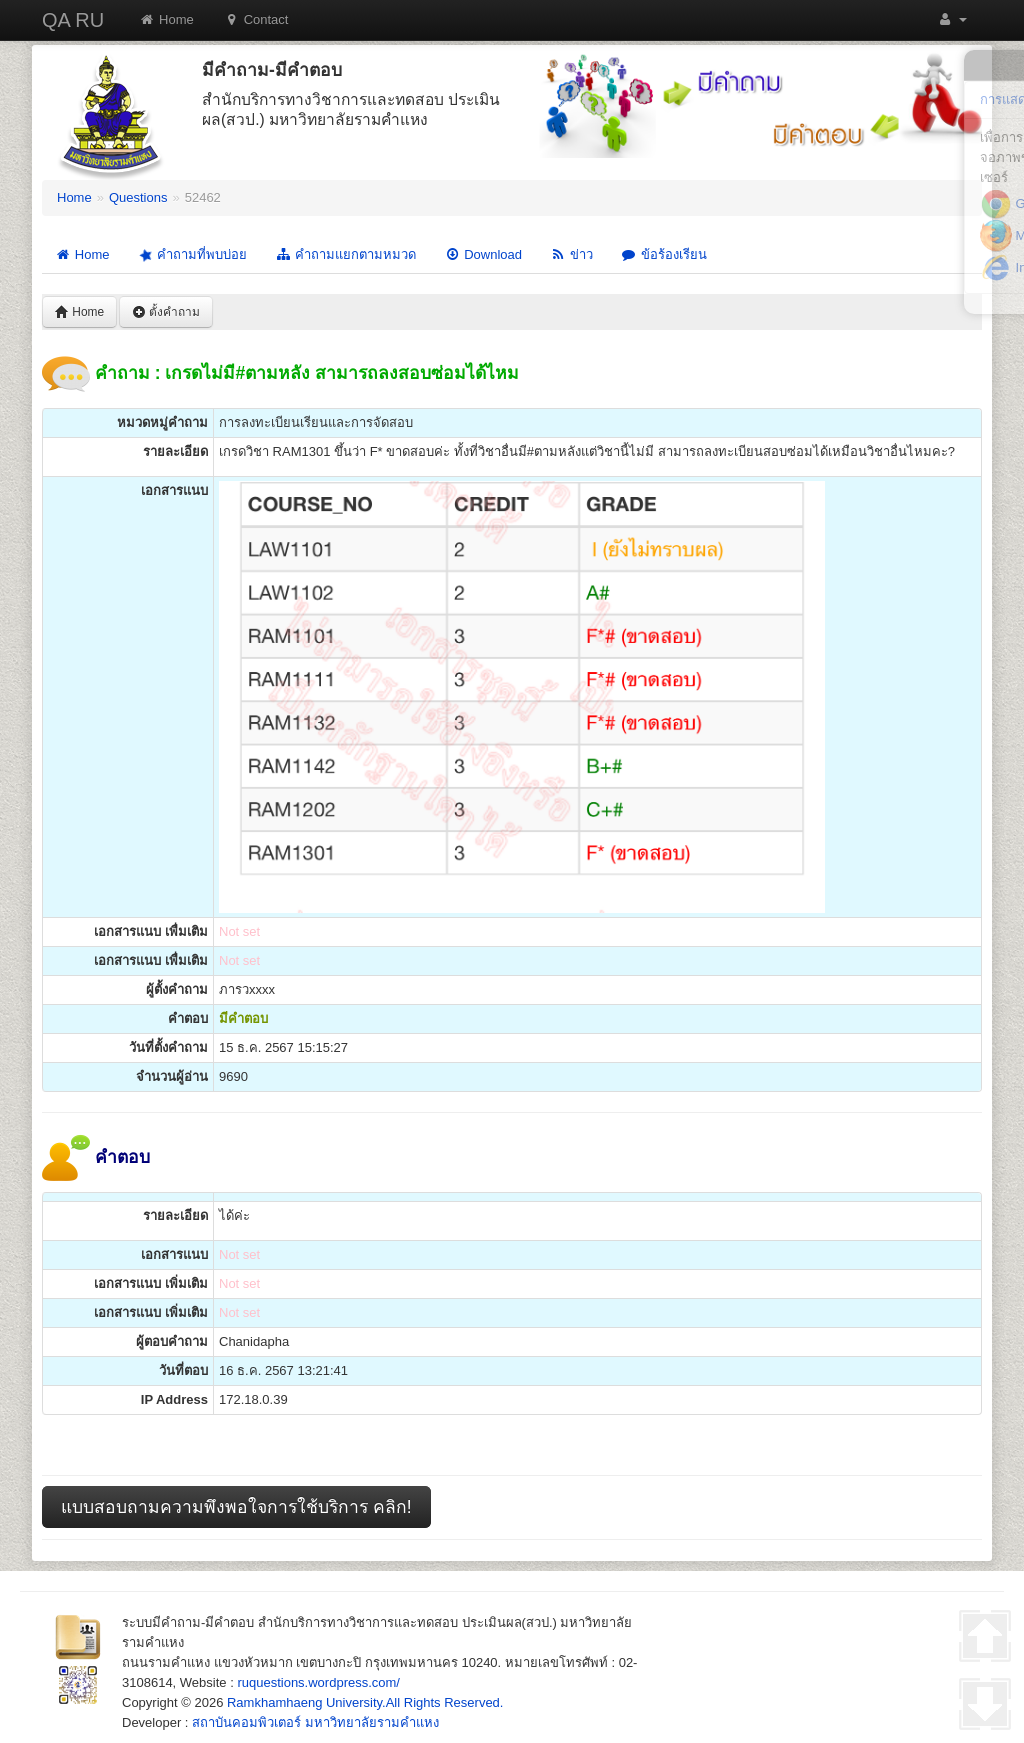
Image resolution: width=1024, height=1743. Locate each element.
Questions (138, 197)
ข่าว (571, 254)
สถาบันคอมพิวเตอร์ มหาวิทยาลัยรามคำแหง (315, 1722)
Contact (256, 19)
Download (483, 254)
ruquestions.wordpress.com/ (318, 1682)
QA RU (73, 20)
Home (166, 19)
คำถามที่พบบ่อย (192, 255)
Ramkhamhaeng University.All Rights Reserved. (365, 1702)
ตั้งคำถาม (166, 312)
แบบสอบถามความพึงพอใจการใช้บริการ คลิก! (236, 1507)
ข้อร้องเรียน (664, 254)
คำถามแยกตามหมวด (345, 254)
